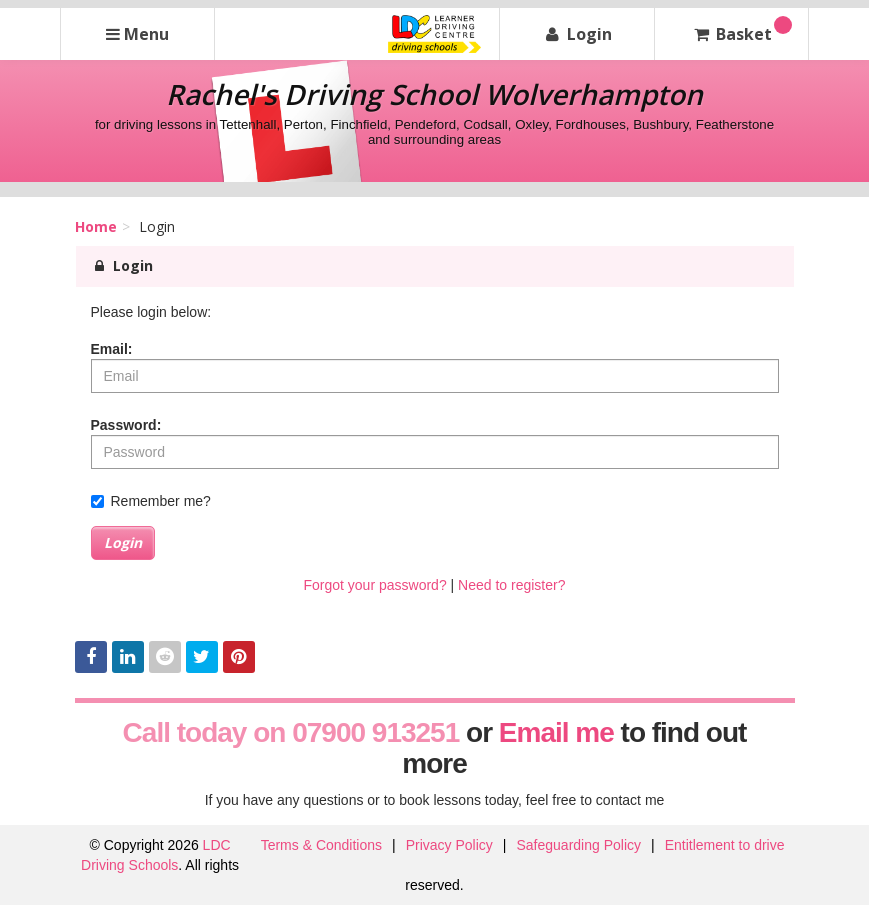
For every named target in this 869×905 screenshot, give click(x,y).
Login (123, 542)
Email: (112, 349)
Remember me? (151, 501)
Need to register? (511, 585)
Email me (556, 732)
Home (96, 226)
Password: (126, 425)
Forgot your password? (374, 585)
